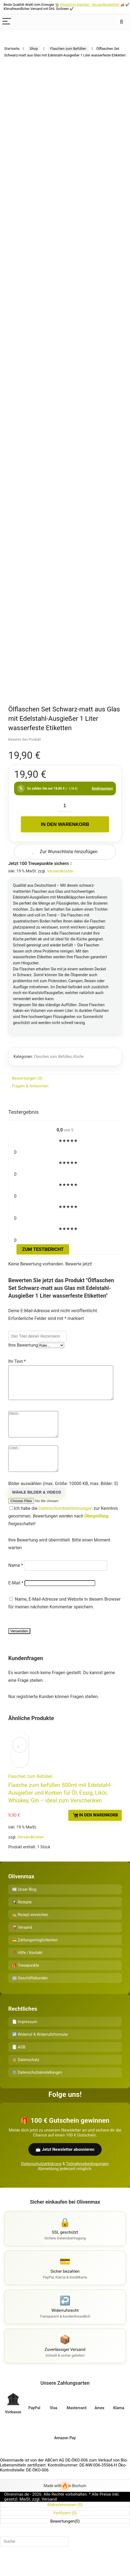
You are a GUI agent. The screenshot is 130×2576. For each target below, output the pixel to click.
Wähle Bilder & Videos (36, 1509)
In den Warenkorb (65, 824)
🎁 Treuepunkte (25, 1982)
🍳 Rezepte (22, 1918)
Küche (78, 1056)
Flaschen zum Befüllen (68, 49)
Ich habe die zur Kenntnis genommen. (63, 1532)
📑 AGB (18, 2063)
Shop (34, 49)
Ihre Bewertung (23, 1345)
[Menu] (6, 21)
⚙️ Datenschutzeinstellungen (37, 2089)
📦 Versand (22, 1944)
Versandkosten (60, 871)
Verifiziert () (65, 2529)
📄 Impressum (24, 2038)
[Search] (121, 21)
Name (15, 1581)
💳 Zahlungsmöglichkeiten (35, 1956)
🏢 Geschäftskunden (30, 1994)
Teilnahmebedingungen (87, 2180)
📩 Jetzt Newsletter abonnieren (65, 2165)
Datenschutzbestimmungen (66, 1524)
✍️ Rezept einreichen (30, 1931)
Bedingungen (102, 788)
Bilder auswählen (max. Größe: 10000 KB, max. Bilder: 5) (63, 1500)
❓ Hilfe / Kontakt (27, 1969)
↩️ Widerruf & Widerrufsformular (40, 2051)
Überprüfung (96, 1532)
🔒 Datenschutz (25, 2076)
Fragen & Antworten (30, 1086)
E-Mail (15, 1599)
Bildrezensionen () (65, 2521)
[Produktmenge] (65, 805)
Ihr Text (17, 1361)
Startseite (12, 49)
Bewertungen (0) (27, 1078)
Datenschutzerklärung (41, 2180)
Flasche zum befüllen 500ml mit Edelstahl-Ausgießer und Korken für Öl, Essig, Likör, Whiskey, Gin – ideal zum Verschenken (60, 1809)
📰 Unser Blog (24, 1906)
